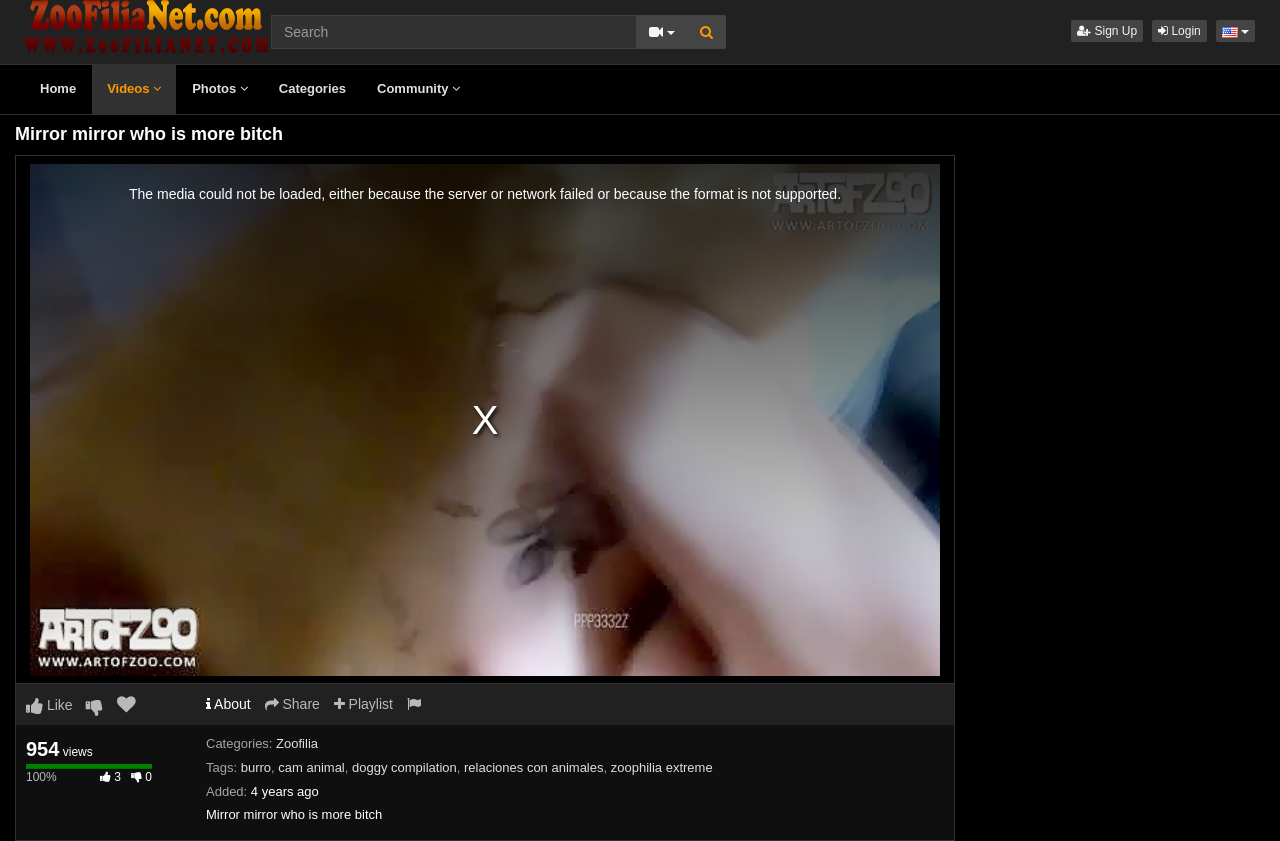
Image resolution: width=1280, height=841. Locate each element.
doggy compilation (404, 767)
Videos (134, 88)
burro (256, 767)
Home (58, 88)
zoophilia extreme (662, 767)
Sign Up (1107, 31)
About (228, 704)
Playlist (363, 704)
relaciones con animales (533, 767)
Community (418, 88)
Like (49, 705)
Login (1179, 31)
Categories (312, 88)
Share (292, 704)
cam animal (311, 767)
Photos (220, 88)
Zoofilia (297, 743)
